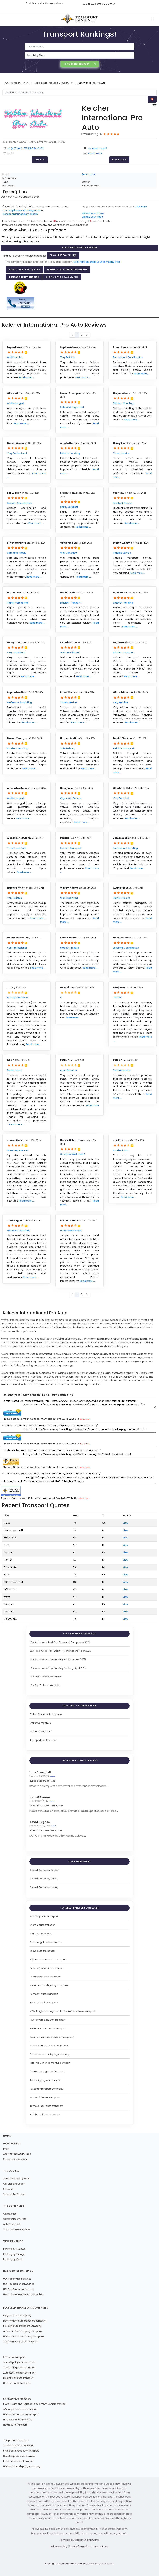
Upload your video (92, 216)
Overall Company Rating (44, 1878)
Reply (52, 1776)
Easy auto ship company (44, 2002)
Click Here (141, 206)
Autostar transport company (46, 2088)
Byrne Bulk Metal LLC (42, 1781)
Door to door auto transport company (52, 2037)
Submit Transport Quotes (24, 269)
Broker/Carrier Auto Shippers (46, 1714)
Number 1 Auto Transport (44, 1994)
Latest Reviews (11, 2143)
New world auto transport (44, 2097)
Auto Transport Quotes (16, 2178)
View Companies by (79, 1861)
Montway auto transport (44, 1916)
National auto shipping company (49, 1985)
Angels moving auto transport (47, 2071)
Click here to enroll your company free (96, 262)
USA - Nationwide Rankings (79, 1633)
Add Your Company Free (17, 2154)
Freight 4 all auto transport (45, 2114)
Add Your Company (103, 3)
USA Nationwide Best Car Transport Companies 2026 (60, 1642)
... (108, 1786)
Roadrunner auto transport (45, 1976)
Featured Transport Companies (79, 1907)
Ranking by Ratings (13, 2254)
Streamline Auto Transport (46, 1805)
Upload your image (93, 213)
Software (8, 2189)
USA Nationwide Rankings (17, 2278)
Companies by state (14, 2219)
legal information (80, 2546)
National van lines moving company (50, 2062)
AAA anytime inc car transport (20, 2409)
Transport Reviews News (16, 2229)
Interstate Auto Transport (45, 1830)
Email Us (40, 159)
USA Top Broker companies (45, 1685)
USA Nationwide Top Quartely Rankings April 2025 (58, 1668)
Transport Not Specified (43, 1740)
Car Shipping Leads (14, 2183)
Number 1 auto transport (17, 2383)
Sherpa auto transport (43, 1925)
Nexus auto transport (42, 1950)
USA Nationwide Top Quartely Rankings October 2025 (60, 1650)
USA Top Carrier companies (45, 1676)
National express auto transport (48, 2028)
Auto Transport (11, 2224)
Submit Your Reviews (15, 2159)
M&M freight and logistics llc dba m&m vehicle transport (62, 2011)
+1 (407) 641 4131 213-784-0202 (25, 148)
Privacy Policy (59, 2546)
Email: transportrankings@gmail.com (44, 3)
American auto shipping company (50, 2054)
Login (86, 3)
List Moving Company (79, 64)
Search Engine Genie (87, 2540)
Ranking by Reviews (14, 2248)
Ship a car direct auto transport (48, 1959)
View (125, 1522)
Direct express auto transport (47, 1968)
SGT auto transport (41, 1933)
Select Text (85, 1419)
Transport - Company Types (80, 1705)
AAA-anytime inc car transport (47, 2019)
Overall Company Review (44, 1870)
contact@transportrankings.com (21, 210)
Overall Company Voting (44, 1887)
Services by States (13, 2194)
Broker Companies (40, 1722)
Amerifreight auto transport (46, 1942)
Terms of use (100, 2546)
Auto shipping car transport (46, 2080)
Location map (97, 148)
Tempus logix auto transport (46, 2106)
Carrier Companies (41, 1731)
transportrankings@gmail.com (20, 214)
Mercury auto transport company (49, 2045)
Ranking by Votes (13, 2259)
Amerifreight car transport (18, 2445)
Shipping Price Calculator (61, 277)
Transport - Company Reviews (79, 1760)
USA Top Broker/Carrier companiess (23, 2294)
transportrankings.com (82, 2563)
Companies (9, 2213)
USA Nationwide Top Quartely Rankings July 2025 (58, 1659)
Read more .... (26, 377)
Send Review (119, 159)
